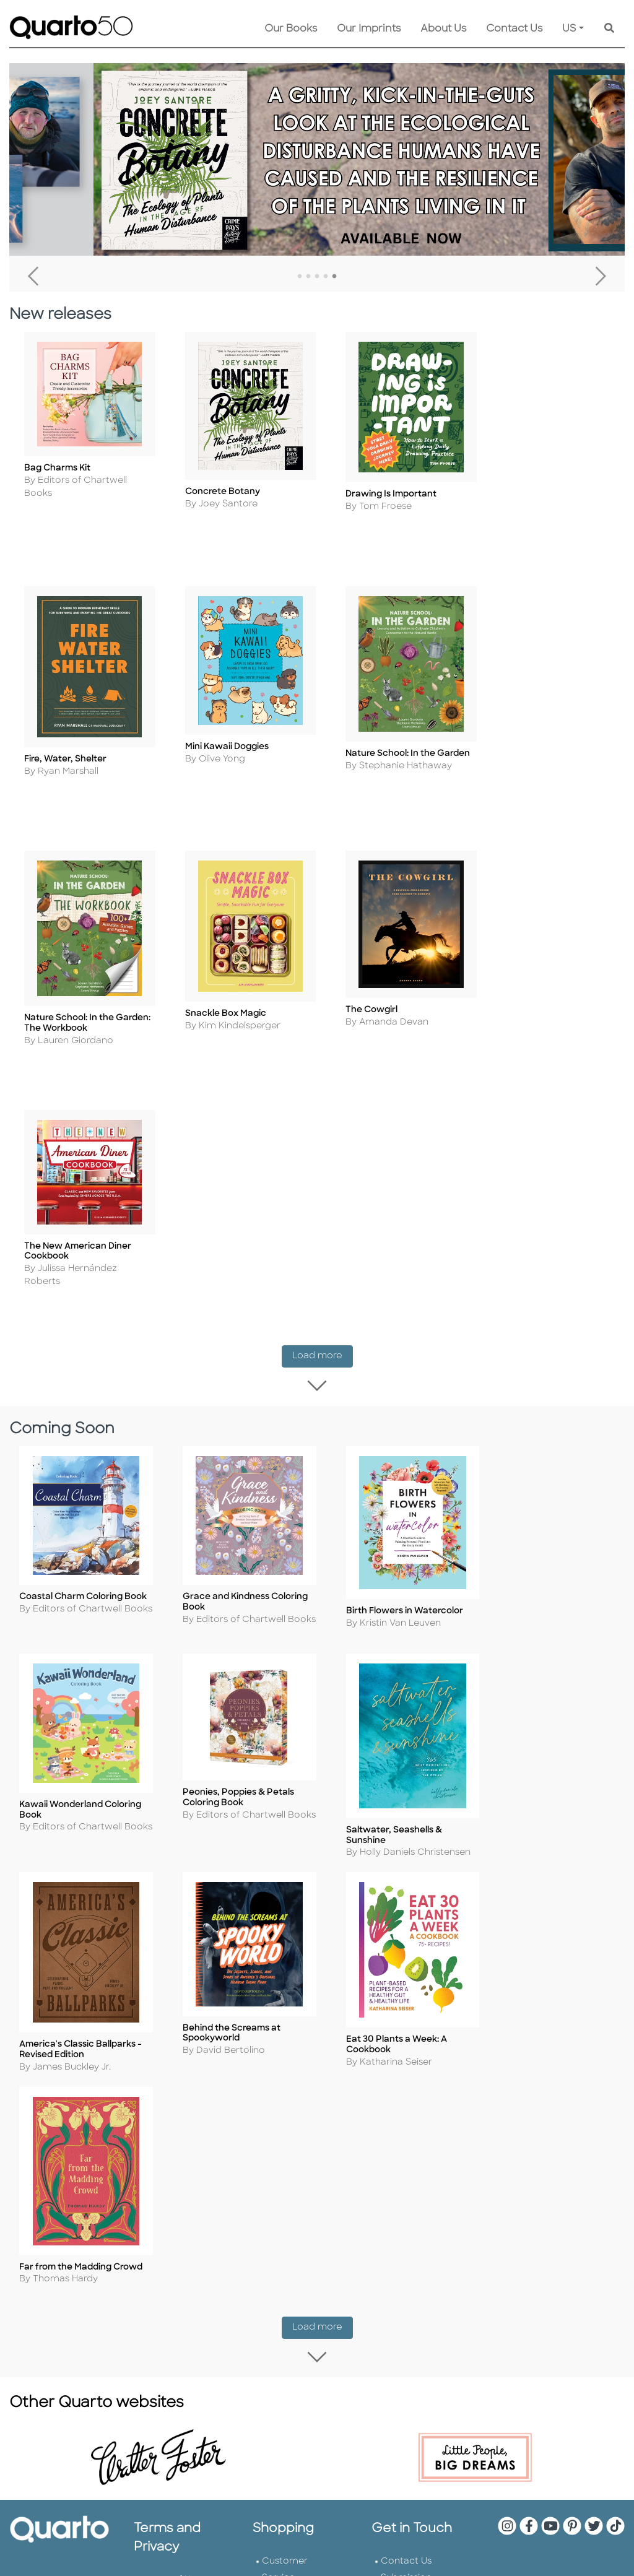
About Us (443, 29)
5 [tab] (334, 276)
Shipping (281, 2041)
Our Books (290, 29)
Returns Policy (294, 2058)
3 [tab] (317, 276)
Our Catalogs (292, 2091)
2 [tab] (308, 276)
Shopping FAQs (296, 2074)
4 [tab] (325, 276)
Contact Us (514, 29)
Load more (322, 1066)
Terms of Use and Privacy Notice (172, 2043)
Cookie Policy (173, 2076)
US (569, 29)
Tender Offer (408, 2158)
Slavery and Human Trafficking (169, 2193)
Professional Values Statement (169, 2143)
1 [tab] (299, 276)
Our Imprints (369, 29)
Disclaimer (285, 2108)
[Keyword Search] (609, 29)
